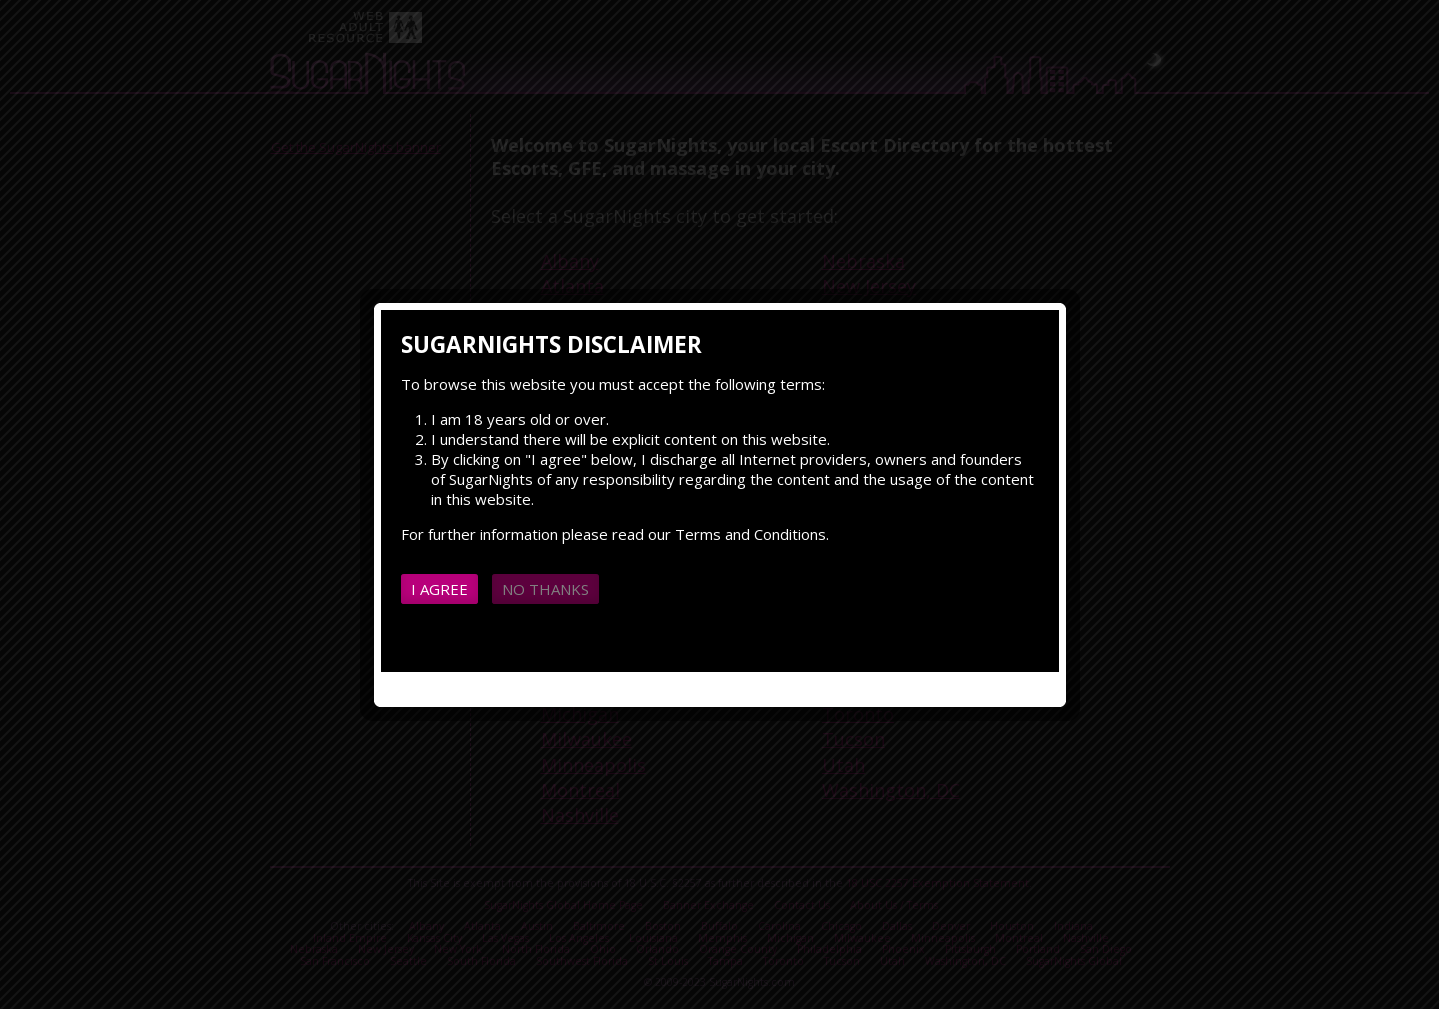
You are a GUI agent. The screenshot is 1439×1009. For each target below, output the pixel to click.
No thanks (545, 589)
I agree (439, 589)
